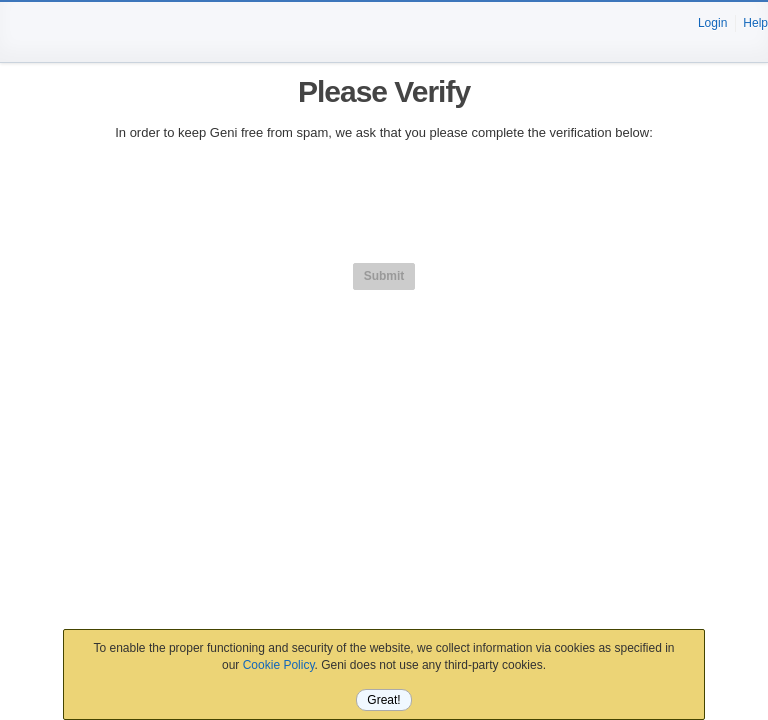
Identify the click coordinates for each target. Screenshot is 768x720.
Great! (383, 700)
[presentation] (384, 199)
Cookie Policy (279, 665)
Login (712, 23)
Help (755, 23)
